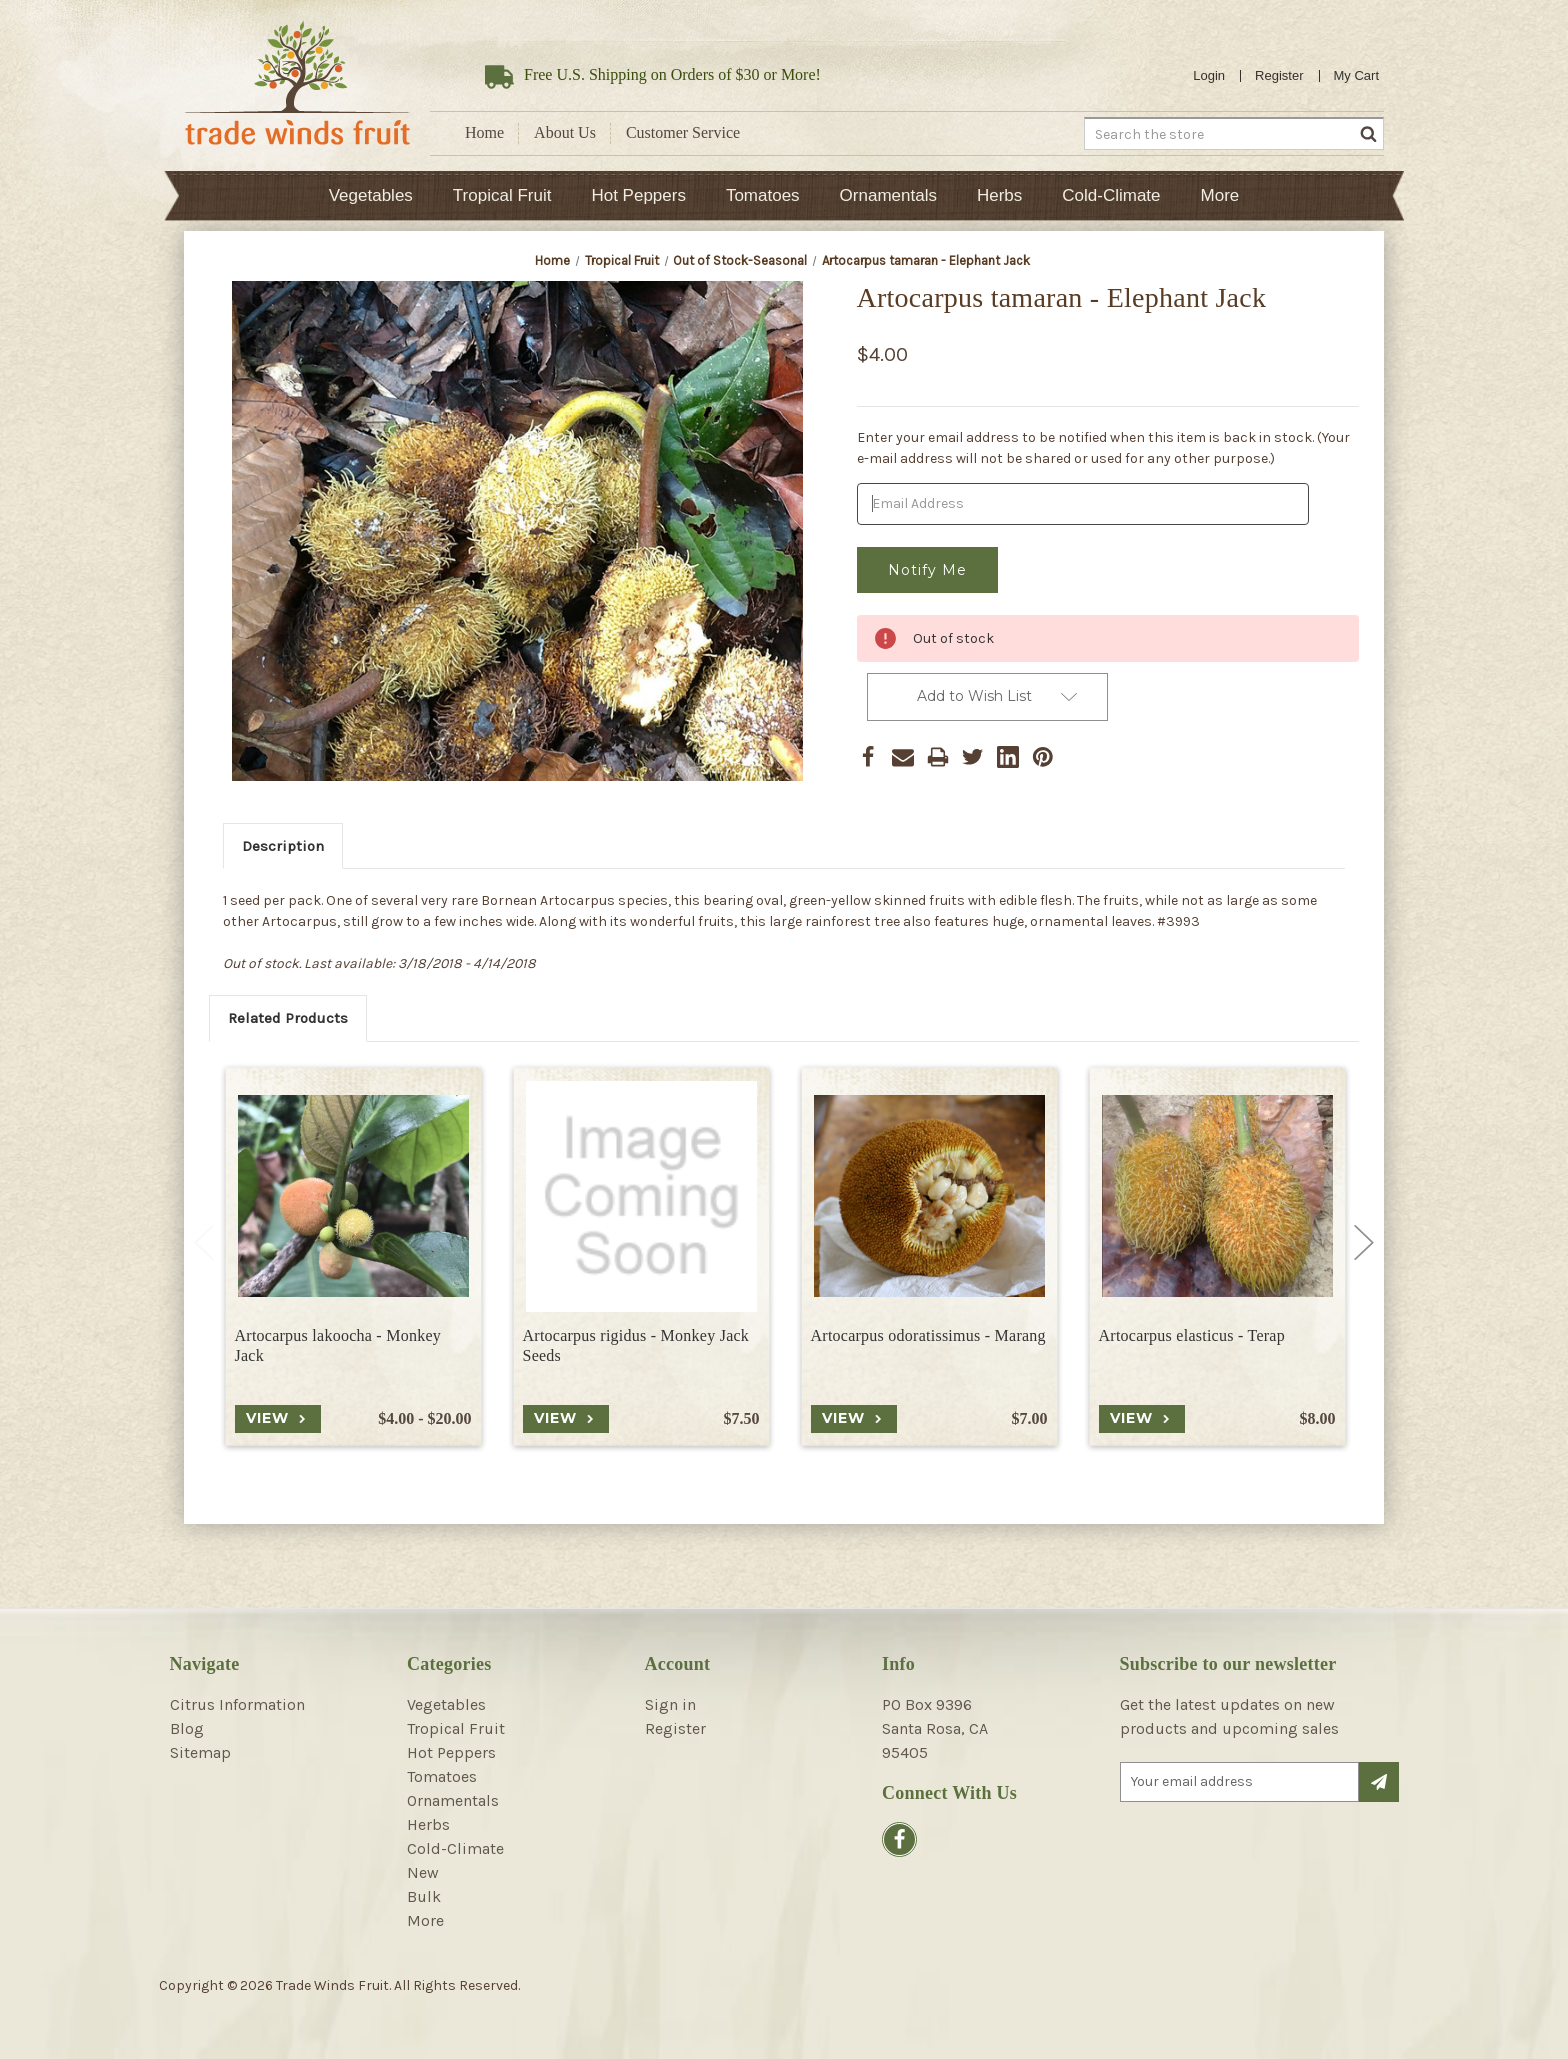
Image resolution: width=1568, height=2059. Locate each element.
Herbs (999, 195)
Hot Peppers (638, 195)
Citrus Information (237, 1704)
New (423, 1872)
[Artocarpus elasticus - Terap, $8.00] (1217, 1196)
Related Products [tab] (288, 1018)
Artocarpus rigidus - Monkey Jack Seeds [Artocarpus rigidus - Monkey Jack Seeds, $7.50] (636, 1346)
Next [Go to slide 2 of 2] (1364, 1243)
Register (1279, 75)
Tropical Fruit (502, 195)
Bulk (424, 1896)
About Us (565, 132)
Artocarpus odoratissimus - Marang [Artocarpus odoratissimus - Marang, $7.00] (928, 1335)
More (1220, 195)
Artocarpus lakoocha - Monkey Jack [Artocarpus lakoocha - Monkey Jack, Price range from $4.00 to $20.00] (338, 1346)
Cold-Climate (1111, 195)
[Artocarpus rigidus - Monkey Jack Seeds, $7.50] (641, 1196)
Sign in (670, 1704)
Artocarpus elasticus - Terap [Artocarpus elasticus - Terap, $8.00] (1192, 1335)
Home (484, 132)
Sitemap (200, 1752)
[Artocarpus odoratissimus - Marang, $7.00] (929, 1196)
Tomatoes (763, 195)
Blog (187, 1728)
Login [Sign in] (1209, 75)
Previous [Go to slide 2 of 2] (204, 1243)
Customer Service (683, 132)
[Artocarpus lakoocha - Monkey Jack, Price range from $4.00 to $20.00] (353, 1196)
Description (283, 846)
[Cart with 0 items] (1357, 76)
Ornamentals (888, 195)
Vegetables (371, 195)
